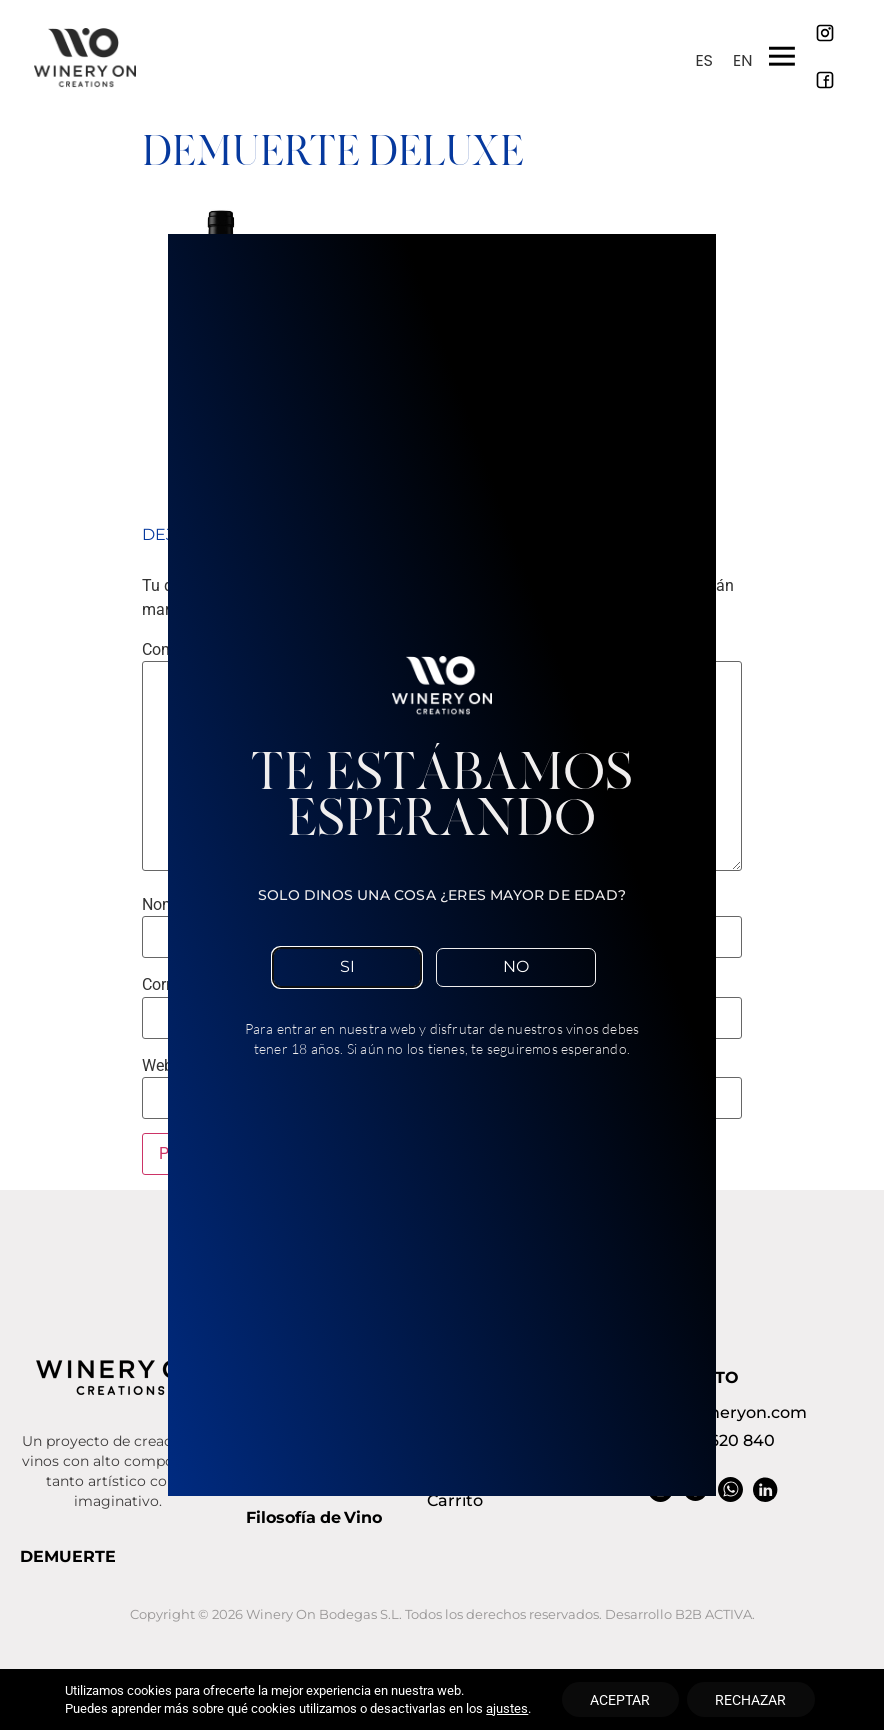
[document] (442, 865)
